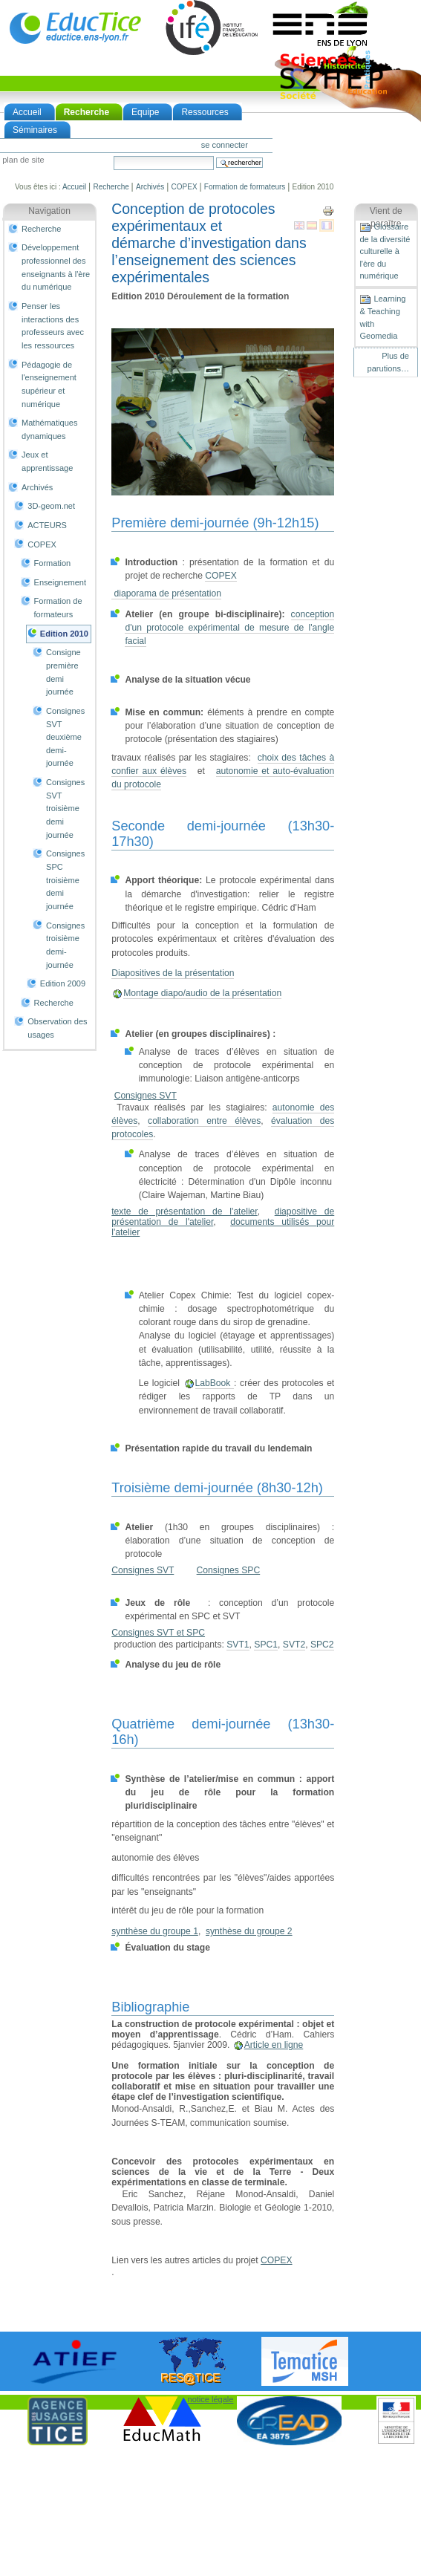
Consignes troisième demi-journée (65, 945)
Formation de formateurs (245, 187)
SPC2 (322, 1644)
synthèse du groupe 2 (249, 1931)
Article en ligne (274, 2045)
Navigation (49, 211)
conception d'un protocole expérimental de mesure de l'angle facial (229, 627)
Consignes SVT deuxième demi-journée (65, 737)
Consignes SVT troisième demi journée (65, 808)
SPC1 (266, 1644)
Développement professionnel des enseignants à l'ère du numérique (56, 267)
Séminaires (35, 130)
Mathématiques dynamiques (49, 429)
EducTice (75, 27)
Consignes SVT (145, 1095)
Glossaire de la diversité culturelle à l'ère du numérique (384, 251)
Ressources (204, 112)
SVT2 (294, 1644)
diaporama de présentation (166, 593)
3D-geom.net (51, 505)
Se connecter (224, 144)
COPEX (185, 187)
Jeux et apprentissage (47, 461)
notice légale (211, 2399)
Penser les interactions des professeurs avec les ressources (53, 326)
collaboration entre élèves (204, 1121)
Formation (52, 563)
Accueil (27, 112)
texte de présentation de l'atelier (184, 1211)
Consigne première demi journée (63, 672)
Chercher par (113, 155)
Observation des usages (57, 1028)
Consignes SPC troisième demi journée (65, 880)
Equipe (145, 112)
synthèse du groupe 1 (154, 1931)
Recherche (86, 112)
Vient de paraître (386, 218)
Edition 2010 (64, 633)
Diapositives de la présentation (172, 973)
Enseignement (60, 582)
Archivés (150, 187)
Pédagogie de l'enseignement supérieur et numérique (49, 384)
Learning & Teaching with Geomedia (382, 316)
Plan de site (23, 160)
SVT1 (237, 1644)
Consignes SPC (229, 1570)
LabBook (215, 1383)
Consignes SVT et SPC (158, 1632)
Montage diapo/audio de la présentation (202, 993)
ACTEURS (47, 525)
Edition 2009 (62, 983)
